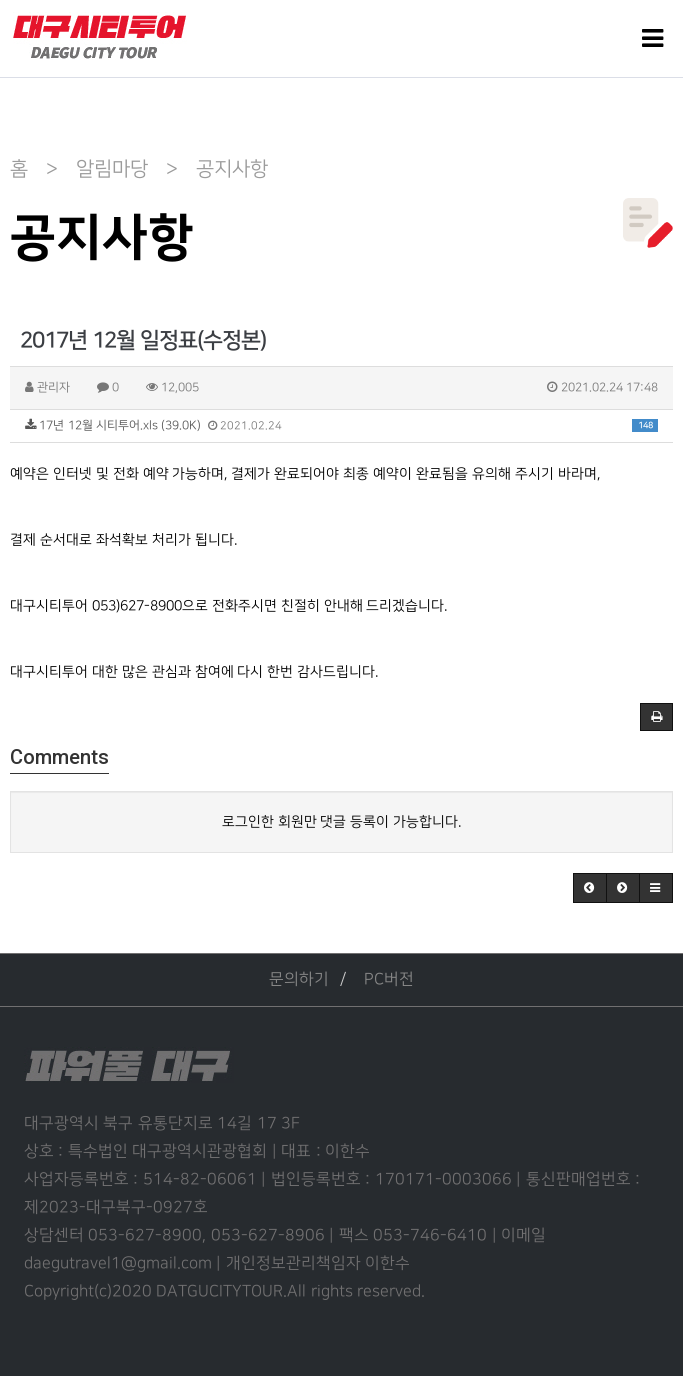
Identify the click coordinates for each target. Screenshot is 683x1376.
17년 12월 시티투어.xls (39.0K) (341, 425)
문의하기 (299, 979)
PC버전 (389, 979)
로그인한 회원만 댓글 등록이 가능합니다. (342, 821)
